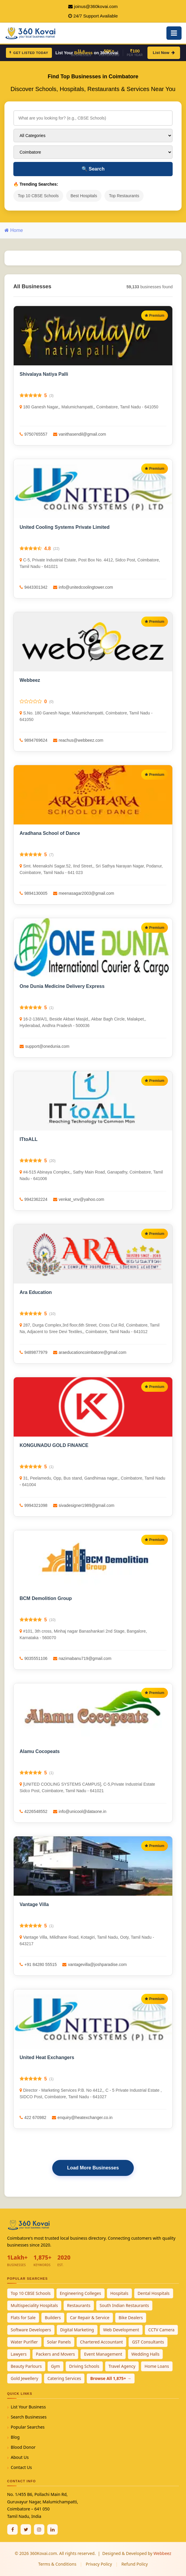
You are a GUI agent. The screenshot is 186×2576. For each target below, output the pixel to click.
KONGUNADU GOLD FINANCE (54, 1445)
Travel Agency (122, 2366)
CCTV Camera (161, 2330)
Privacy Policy (99, 2564)
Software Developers (31, 2330)
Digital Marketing (77, 2330)
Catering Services (64, 2378)
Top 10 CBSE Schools (38, 195)
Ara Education (36, 1292)
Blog (15, 2437)
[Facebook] (12, 2529)
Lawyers (19, 2354)
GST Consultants (148, 2342)
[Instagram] (39, 2529)
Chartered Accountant (101, 2342)
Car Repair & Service (89, 2317)
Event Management (103, 2354)
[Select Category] (93, 135)
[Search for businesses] (93, 118)
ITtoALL (28, 1139)
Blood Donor (23, 2447)
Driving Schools (84, 2366)
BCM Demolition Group (46, 1598)
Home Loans (156, 2366)
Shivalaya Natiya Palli (44, 374)
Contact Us (21, 2467)
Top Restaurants (124, 195)
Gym (55, 2366)
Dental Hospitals (154, 2293)
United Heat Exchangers (47, 2057)
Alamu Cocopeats (40, 1751)
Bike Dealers (131, 2317)
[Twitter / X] (25, 2529)
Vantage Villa (34, 1904)
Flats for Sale (23, 2317)
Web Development (121, 2330)
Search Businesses (29, 2417)
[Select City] (93, 152)
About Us (19, 2457)
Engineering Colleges (80, 2293)
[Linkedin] (52, 2529)
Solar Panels (59, 2342)
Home (13, 230)
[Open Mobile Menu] (174, 33)
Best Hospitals (84, 195)
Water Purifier (24, 2342)
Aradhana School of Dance (50, 833)
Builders (53, 2317)
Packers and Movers (55, 2354)
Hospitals (119, 2293)
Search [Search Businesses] (93, 168)
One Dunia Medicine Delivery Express (62, 986)
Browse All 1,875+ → (110, 2378)
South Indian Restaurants (124, 2305)
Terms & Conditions (57, 2564)
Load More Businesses (93, 2167)
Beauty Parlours (26, 2366)
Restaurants (78, 2305)
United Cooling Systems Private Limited (64, 527)
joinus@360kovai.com (96, 6)
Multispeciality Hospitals (34, 2305)
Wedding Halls (145, 2354)
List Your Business (28, 2407)
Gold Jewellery (24, 2378)
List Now (164, 52)
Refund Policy (134, 2564)
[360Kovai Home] (31, 32)
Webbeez (30, 680)
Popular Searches (27, 2427)
